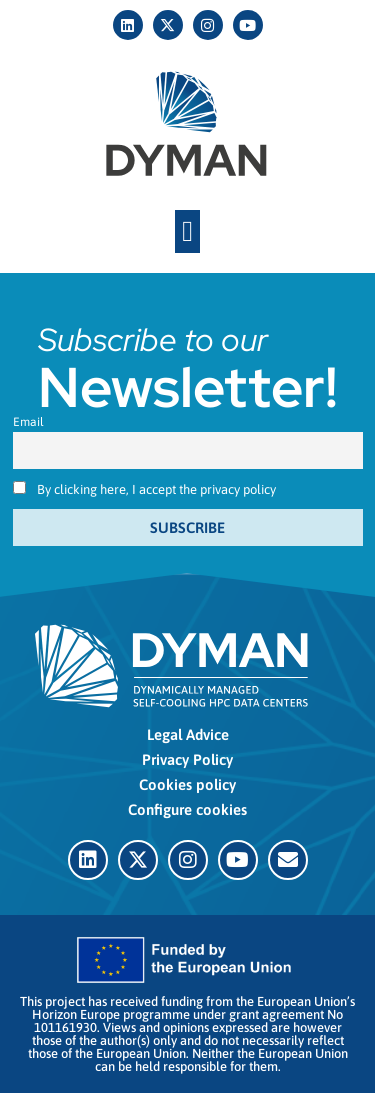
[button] (187, 232)
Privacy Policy (187, 759)
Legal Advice (188, 734)
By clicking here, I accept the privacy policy (156, 489)
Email (28, 422)
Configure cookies (187, 809)
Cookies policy (187, 784)
